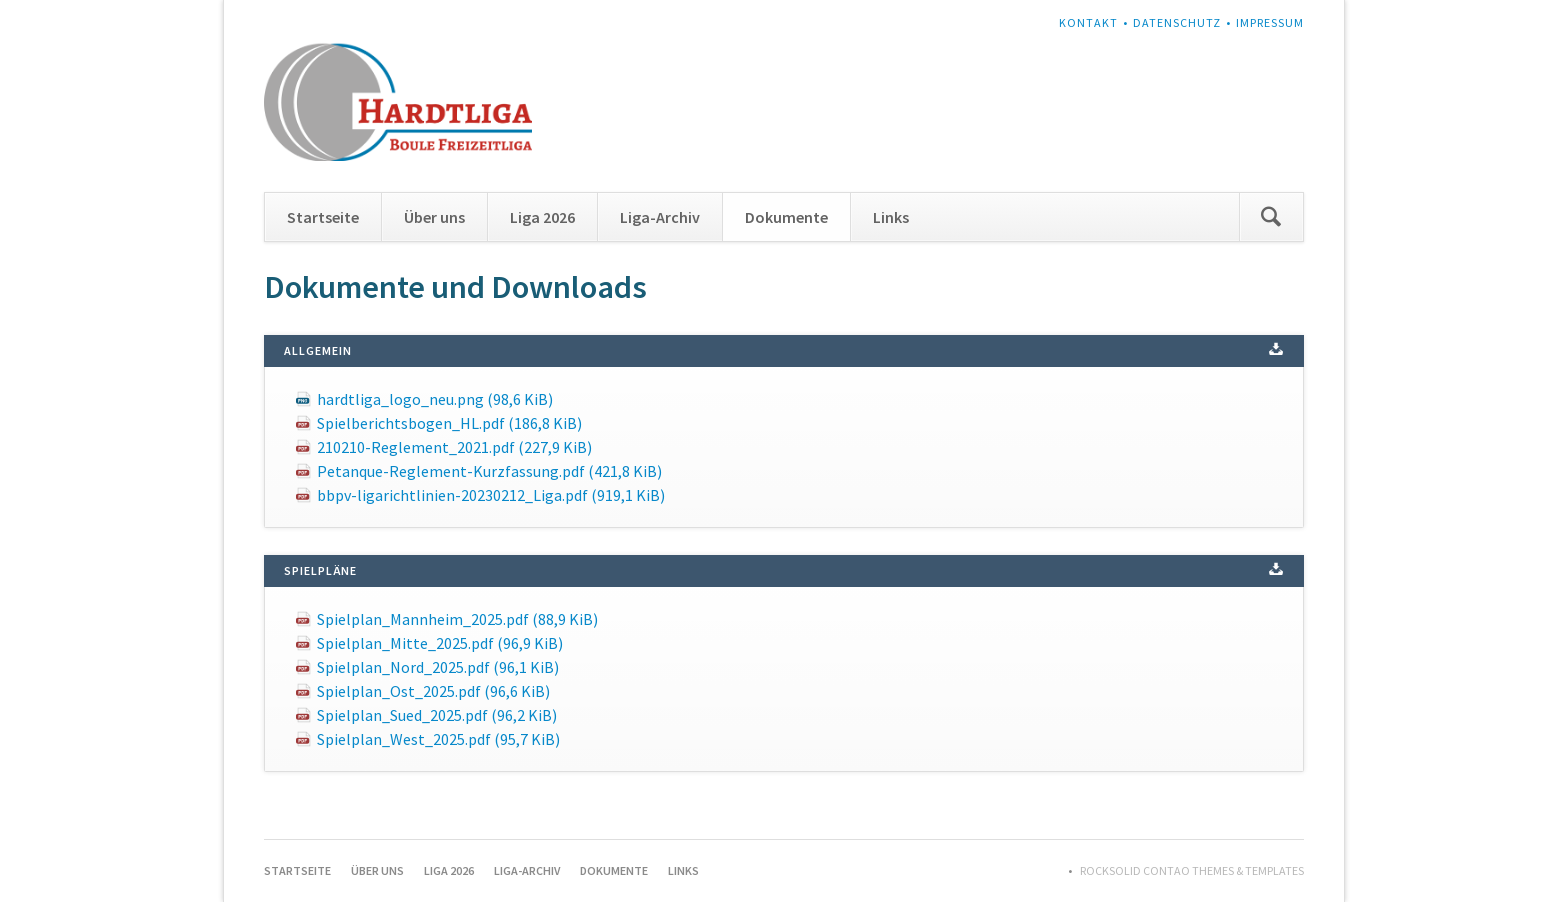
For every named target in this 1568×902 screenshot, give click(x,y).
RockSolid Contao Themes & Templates (1192, 870)
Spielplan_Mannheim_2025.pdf (457, 619)
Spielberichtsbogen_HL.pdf (449, 423)
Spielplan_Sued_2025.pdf (437, 715)
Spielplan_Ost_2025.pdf (433, 691)
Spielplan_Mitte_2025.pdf (440, 643)
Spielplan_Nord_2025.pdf (438, 667)
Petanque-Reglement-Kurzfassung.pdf (489, 471)
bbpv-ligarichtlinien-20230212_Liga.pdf (491, 495)
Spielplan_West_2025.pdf (438, 739)
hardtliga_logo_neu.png (435, 399)
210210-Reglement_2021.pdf (454, 447)
